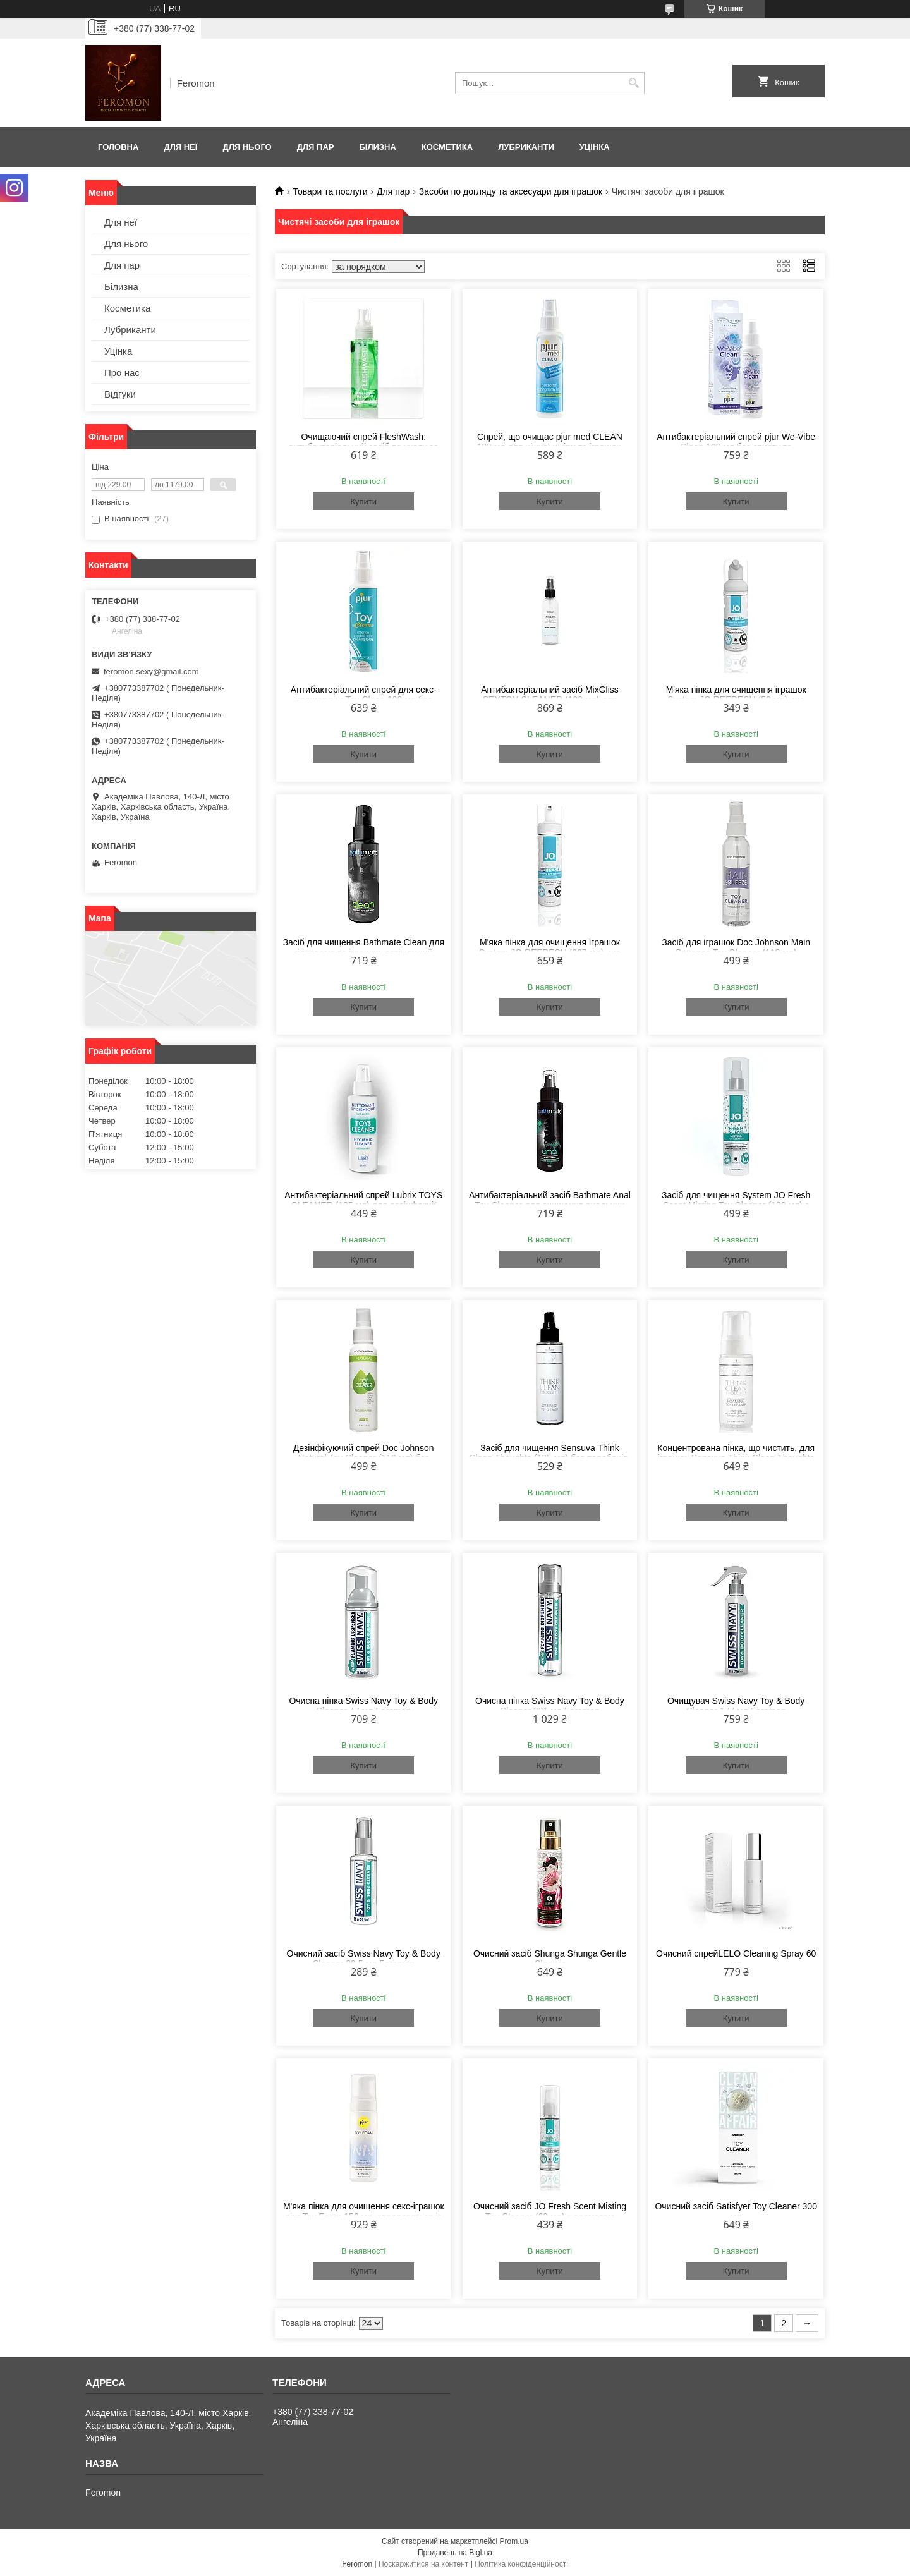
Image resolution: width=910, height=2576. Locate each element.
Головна (118, 147)
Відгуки (120, 394)
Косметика (447, 147)
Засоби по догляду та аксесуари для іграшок (510, 191)
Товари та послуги (330, 191)
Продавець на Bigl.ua (455, 2552)
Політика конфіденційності (521, 2564)
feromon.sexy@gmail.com (151, 671)
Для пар (315, 147)
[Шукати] (633, 83)
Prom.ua (514, 2541)
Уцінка (594, 147)
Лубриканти (526, 147)
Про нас (122, 372)
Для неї (180, 147)
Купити (363, 501)
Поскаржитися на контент (423, 2564)
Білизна (377, 147)
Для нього (246, 147)
